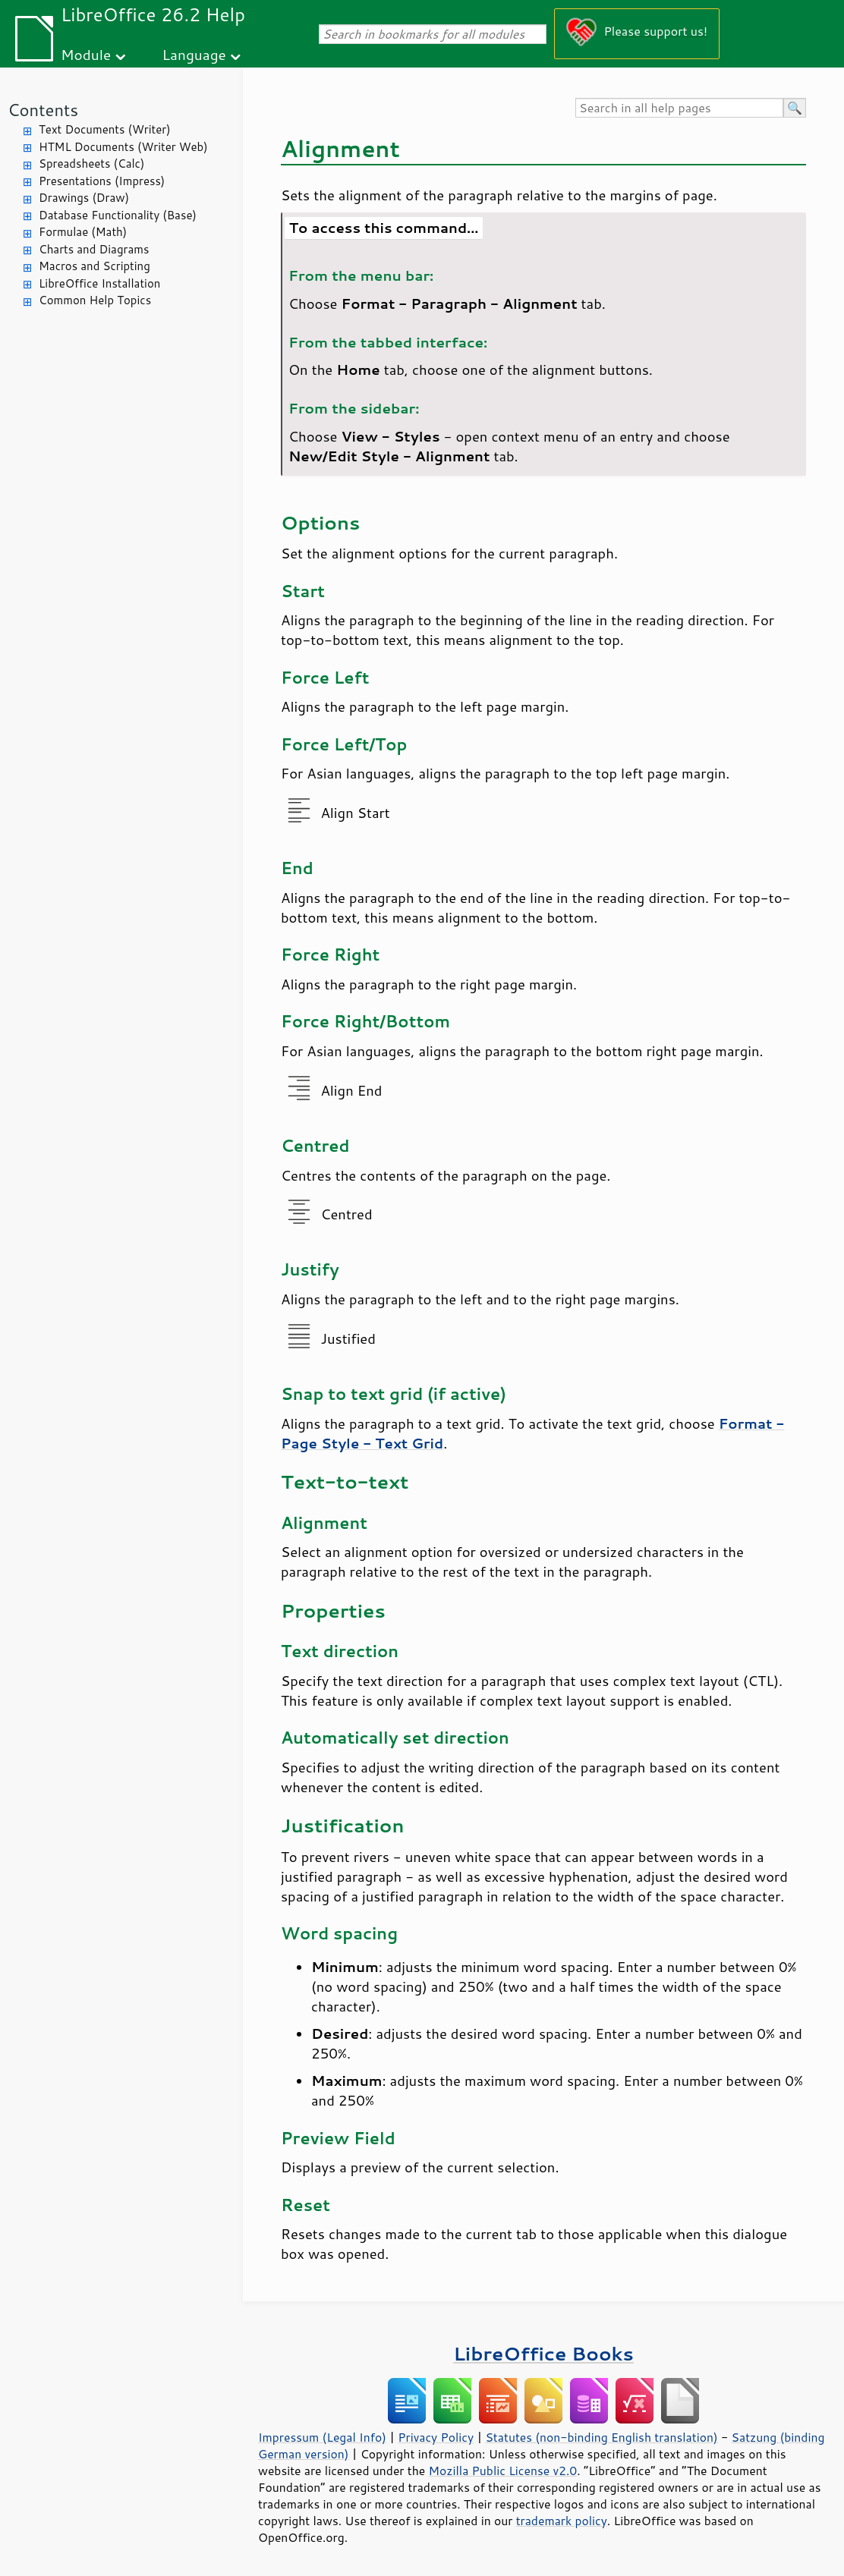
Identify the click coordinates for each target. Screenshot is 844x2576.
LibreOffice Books (543, 2353)
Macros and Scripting (94, 266)
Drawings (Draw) (84, 198)
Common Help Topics (95, 300)
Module (86, 54)
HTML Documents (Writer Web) (123, 147)
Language (194, 54)
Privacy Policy (436, 2437)
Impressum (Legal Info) (322, 2437)
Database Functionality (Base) (118, 215)
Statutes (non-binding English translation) (601, 2437)
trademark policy (561, 2520)
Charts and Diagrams (94, 249)
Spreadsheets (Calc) (91, 163)
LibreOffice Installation (99, 283)
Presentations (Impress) (102, 181)
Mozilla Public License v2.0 (503, 2470)
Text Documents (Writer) (105, 129)
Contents (43, 109)
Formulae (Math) (83, 232)
